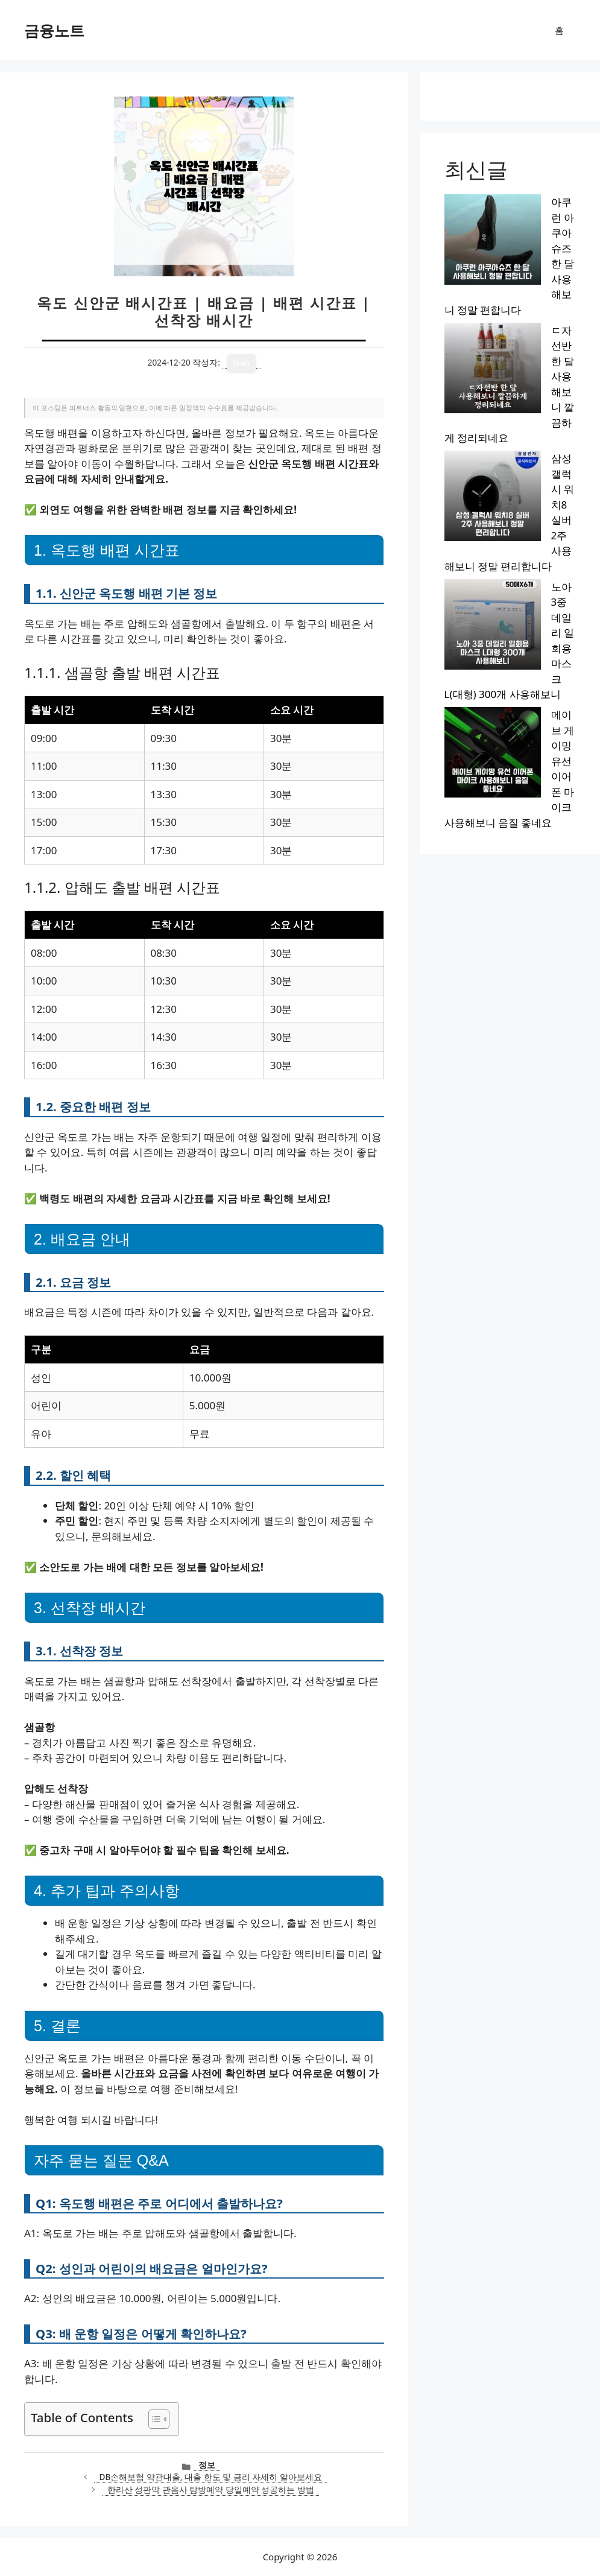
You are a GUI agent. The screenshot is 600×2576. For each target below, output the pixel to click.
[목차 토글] (152, 2419)
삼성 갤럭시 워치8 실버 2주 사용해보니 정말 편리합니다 (509, 289)
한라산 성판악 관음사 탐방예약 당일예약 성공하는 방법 (210, 2489)
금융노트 (54, 30)
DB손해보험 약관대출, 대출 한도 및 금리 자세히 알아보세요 (210, 2476)
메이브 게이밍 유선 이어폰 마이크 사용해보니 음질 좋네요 (509, 391)
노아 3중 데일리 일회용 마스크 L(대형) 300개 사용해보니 (509, 340)
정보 (206, 2464)
